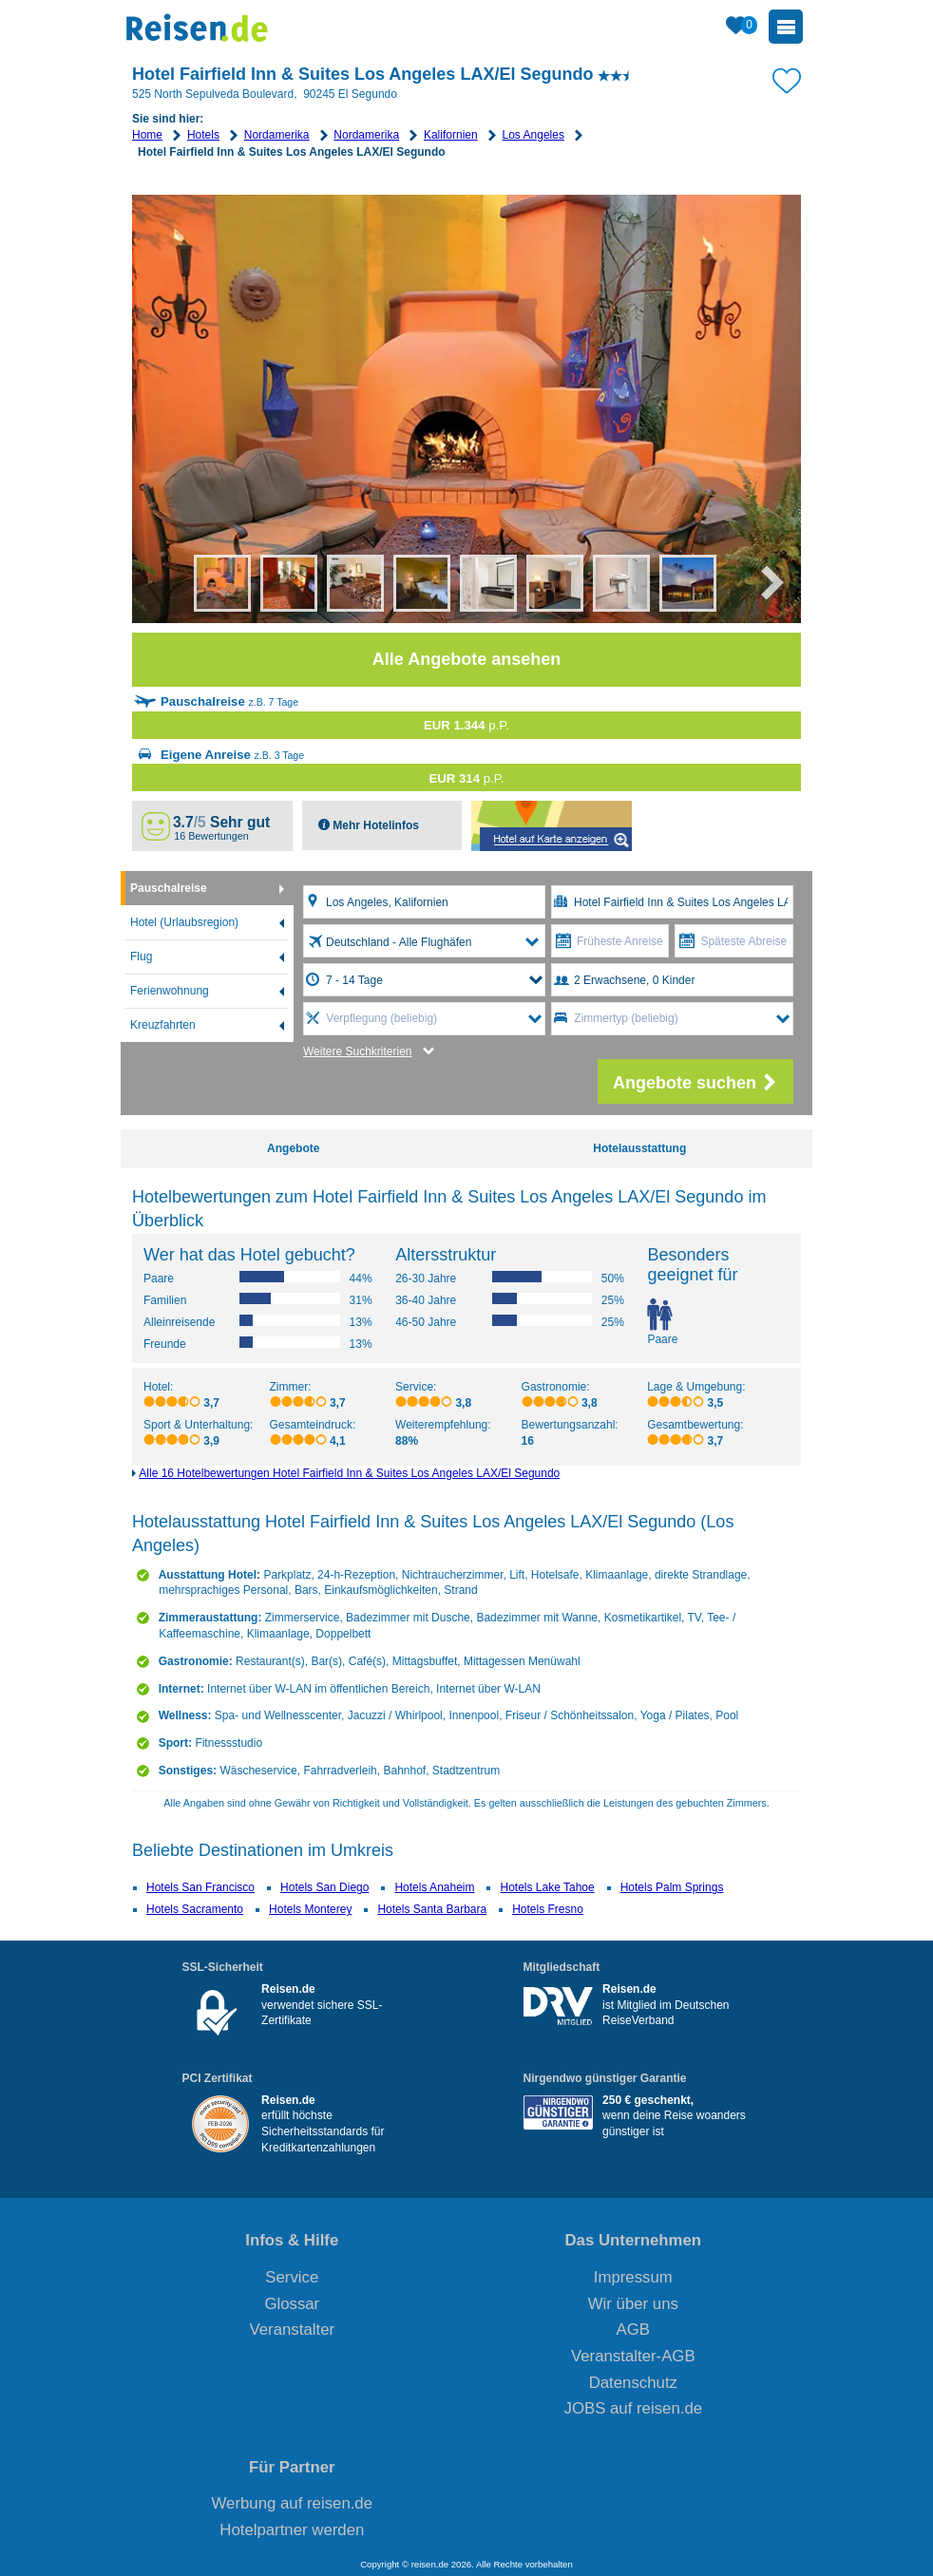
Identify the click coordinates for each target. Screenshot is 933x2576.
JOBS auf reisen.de (633, 2408)
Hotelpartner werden (291, 2530)
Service (291, 2277)
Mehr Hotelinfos (374, 825)
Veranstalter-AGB (633, 2356)
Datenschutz (633, 2383)
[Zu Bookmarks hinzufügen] (786, 79)
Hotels (203, 135)
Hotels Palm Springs (672, 1887)
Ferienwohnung (169, 990)
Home (147, 135)
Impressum (633, 2277)
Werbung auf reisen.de (292, 2503)
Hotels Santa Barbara (431, 1909)
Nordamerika (277, 135)
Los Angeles (533, 135)
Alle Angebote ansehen (466, 659)
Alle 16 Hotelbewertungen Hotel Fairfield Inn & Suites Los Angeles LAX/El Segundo (349, 1473)
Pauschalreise (168, 888)
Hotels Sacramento (194, 1909)
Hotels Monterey (310, 1909)
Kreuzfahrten (163, 1025)
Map (551, 826)
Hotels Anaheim (434, 1887)
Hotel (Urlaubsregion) (184, 922)
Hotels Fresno (547, 1909)
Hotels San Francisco (200, 1887)
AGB (633, 2329)
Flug (141, 956)
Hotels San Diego (324, 1887)
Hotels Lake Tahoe (547, 1887)
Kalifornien (451, 135)
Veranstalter (292, 2329)
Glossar (291, 2304)
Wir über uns (633, 2304)
